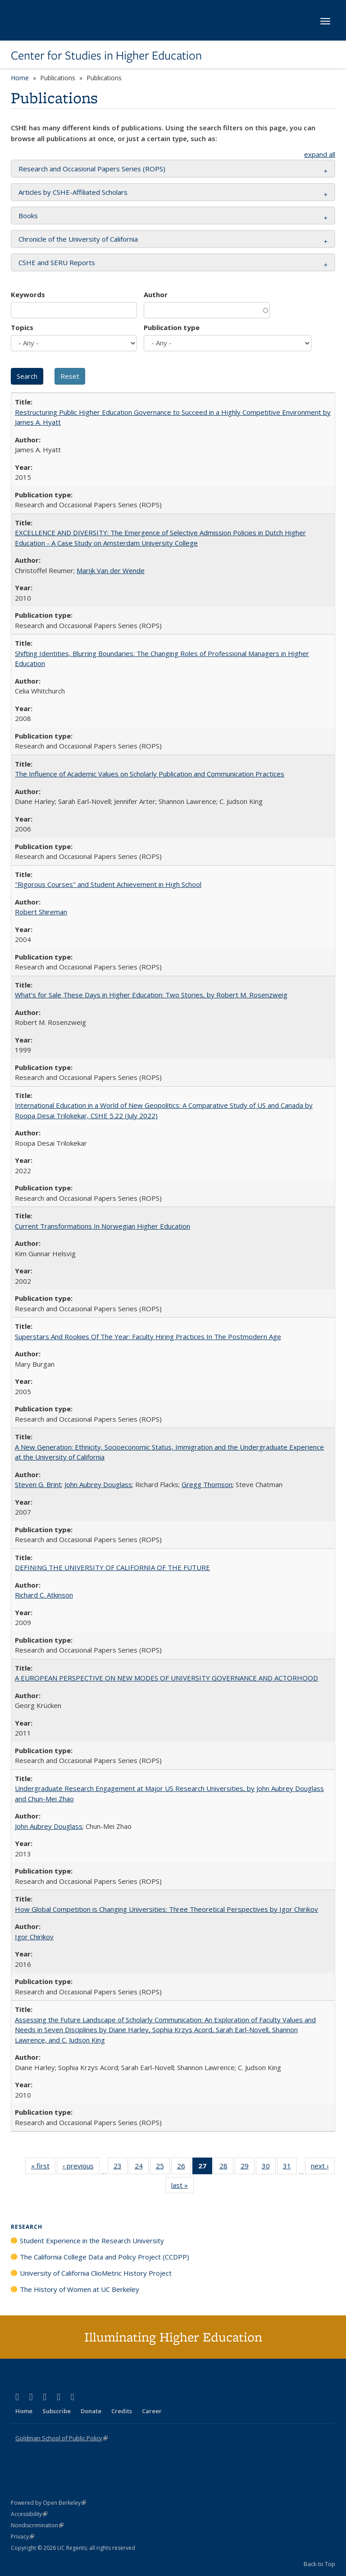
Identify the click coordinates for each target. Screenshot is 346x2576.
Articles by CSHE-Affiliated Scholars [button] (72, 192)
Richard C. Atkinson (44, 1594)
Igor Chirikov (34, 1936)
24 (142, 2167)
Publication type (172, 327)
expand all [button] (319, 154)
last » (182, 2187)
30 (269, 2167)
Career (152, 2411)
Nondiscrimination (37, 2525)
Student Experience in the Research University (92, 2240)
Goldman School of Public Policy (61, 2438)
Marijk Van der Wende (111, 570)
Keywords (28, 294)
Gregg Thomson (207, 1484)
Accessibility (29, 2514)
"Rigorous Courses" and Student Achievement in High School (108, 884)
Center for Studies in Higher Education (106, 55)
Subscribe (56, 2411)
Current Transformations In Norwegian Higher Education (102, 1226)
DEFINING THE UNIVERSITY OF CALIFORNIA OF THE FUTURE (112, 1567)
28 (226, 2167)
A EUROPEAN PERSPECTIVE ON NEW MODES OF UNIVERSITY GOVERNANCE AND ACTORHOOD (166, 1677)
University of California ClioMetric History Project (96, 2273)
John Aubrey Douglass (98, 1484)
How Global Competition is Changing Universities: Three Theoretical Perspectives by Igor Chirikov (166, 1909)
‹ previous (81, 2167)
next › (323, 2167)
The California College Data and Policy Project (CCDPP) (104, 2256)
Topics (22, 327)
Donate (91, 2411)
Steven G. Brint (38, 1484)
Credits (121, 2411)
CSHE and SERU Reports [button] (56, 262)
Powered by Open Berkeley (48, 2503)
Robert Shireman (41, 911)
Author (156, 294)
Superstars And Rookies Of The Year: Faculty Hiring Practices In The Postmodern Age (148, 1336)
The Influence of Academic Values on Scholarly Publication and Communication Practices (149, 773)
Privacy (22, 2536)
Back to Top (319, 2564)
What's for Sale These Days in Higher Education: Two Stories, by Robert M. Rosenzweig (151, 994)
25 (163, 2167)
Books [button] (28, 215)
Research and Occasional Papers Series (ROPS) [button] (91, 168)
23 (120, 2167)
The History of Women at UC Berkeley (79, 2289)
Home (20, 77)
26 (184, 2167)
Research (26, 2227)
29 (248, 2167)
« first (43, 2167)
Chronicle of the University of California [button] (78, 238)
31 (290, 2167)
